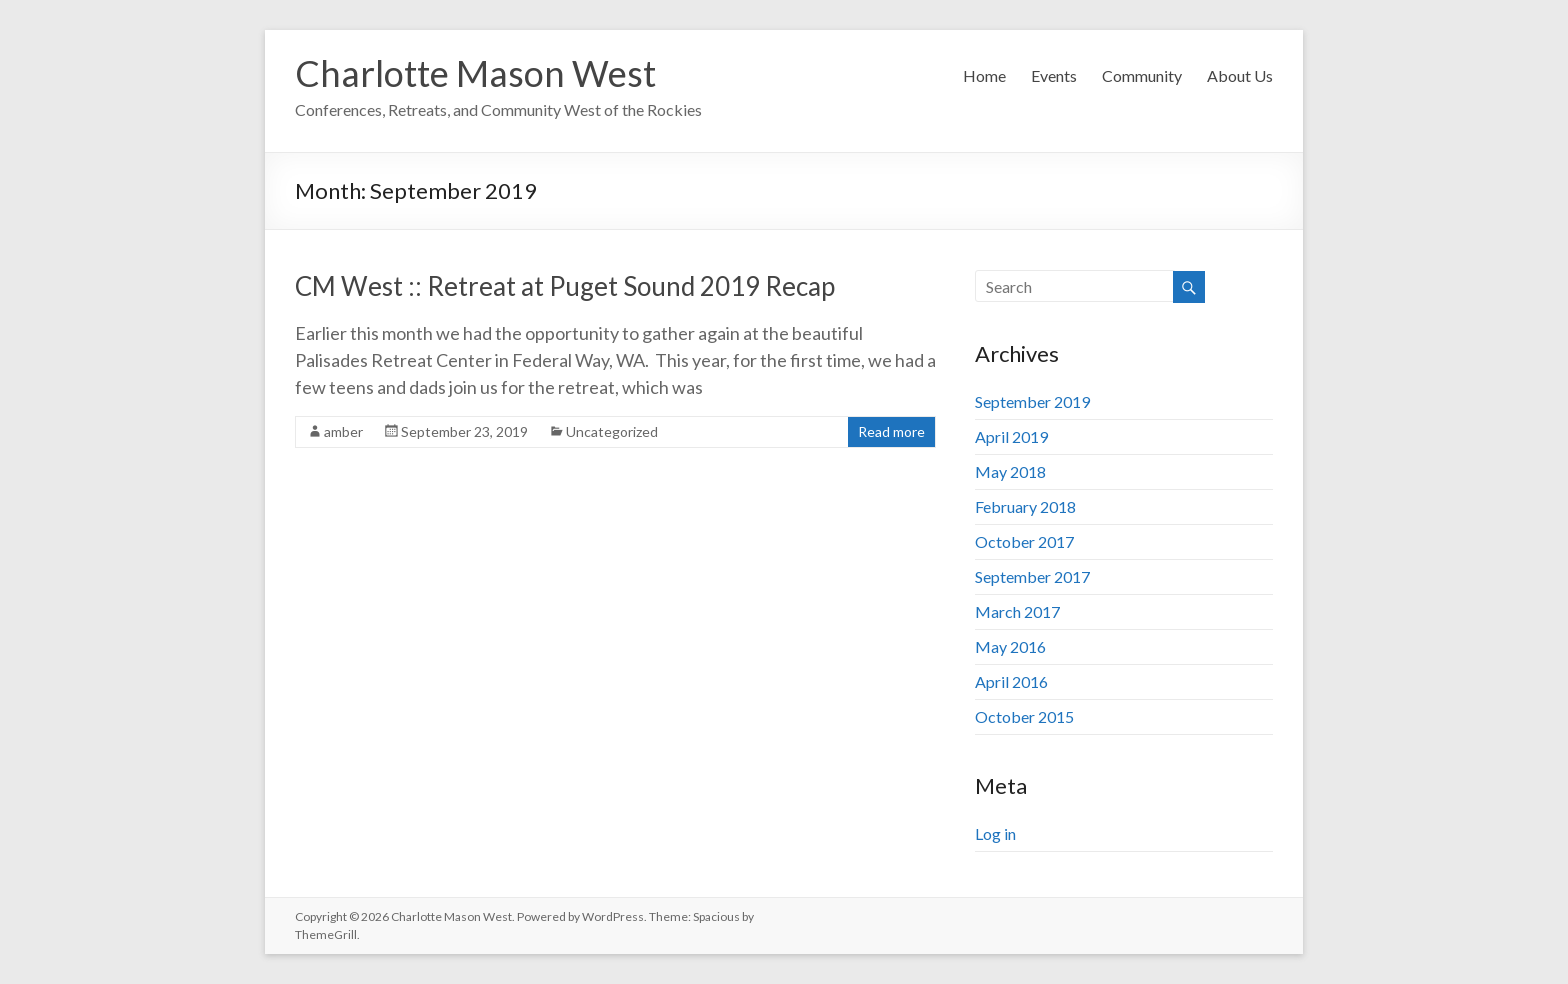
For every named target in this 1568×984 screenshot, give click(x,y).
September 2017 (1032, 576)
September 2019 (1032, 401)
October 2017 (1024, 541)
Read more (891, 431)
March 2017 (1017, 611)
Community (1142, 75)
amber (343, 431)
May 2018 (1010, 471)
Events (1054, 75)
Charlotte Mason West (475, 73)
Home (984, 75)
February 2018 (1025, 506)
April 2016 (1011, 681)
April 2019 (1011, 436)
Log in (995, 833)
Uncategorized (612, 431)
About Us (1240, 75)
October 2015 (1024, 716)
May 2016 (1010, 646)
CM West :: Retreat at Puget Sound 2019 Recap (565, 286)
